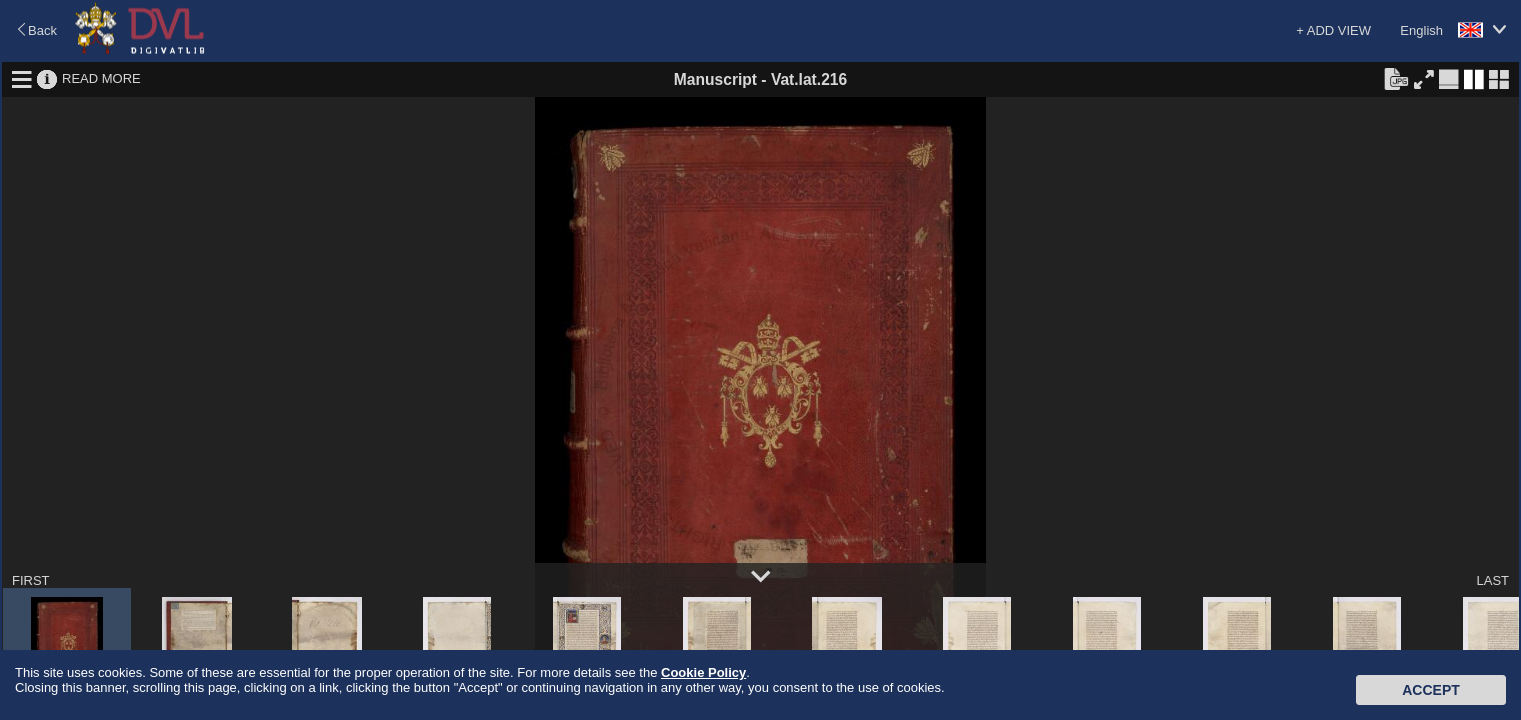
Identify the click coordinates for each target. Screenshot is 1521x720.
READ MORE (101, 78)
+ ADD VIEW (1333, 30)
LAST (1492, 580)
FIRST (31, 580)
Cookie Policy (703, 672)
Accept (1431, 690)
